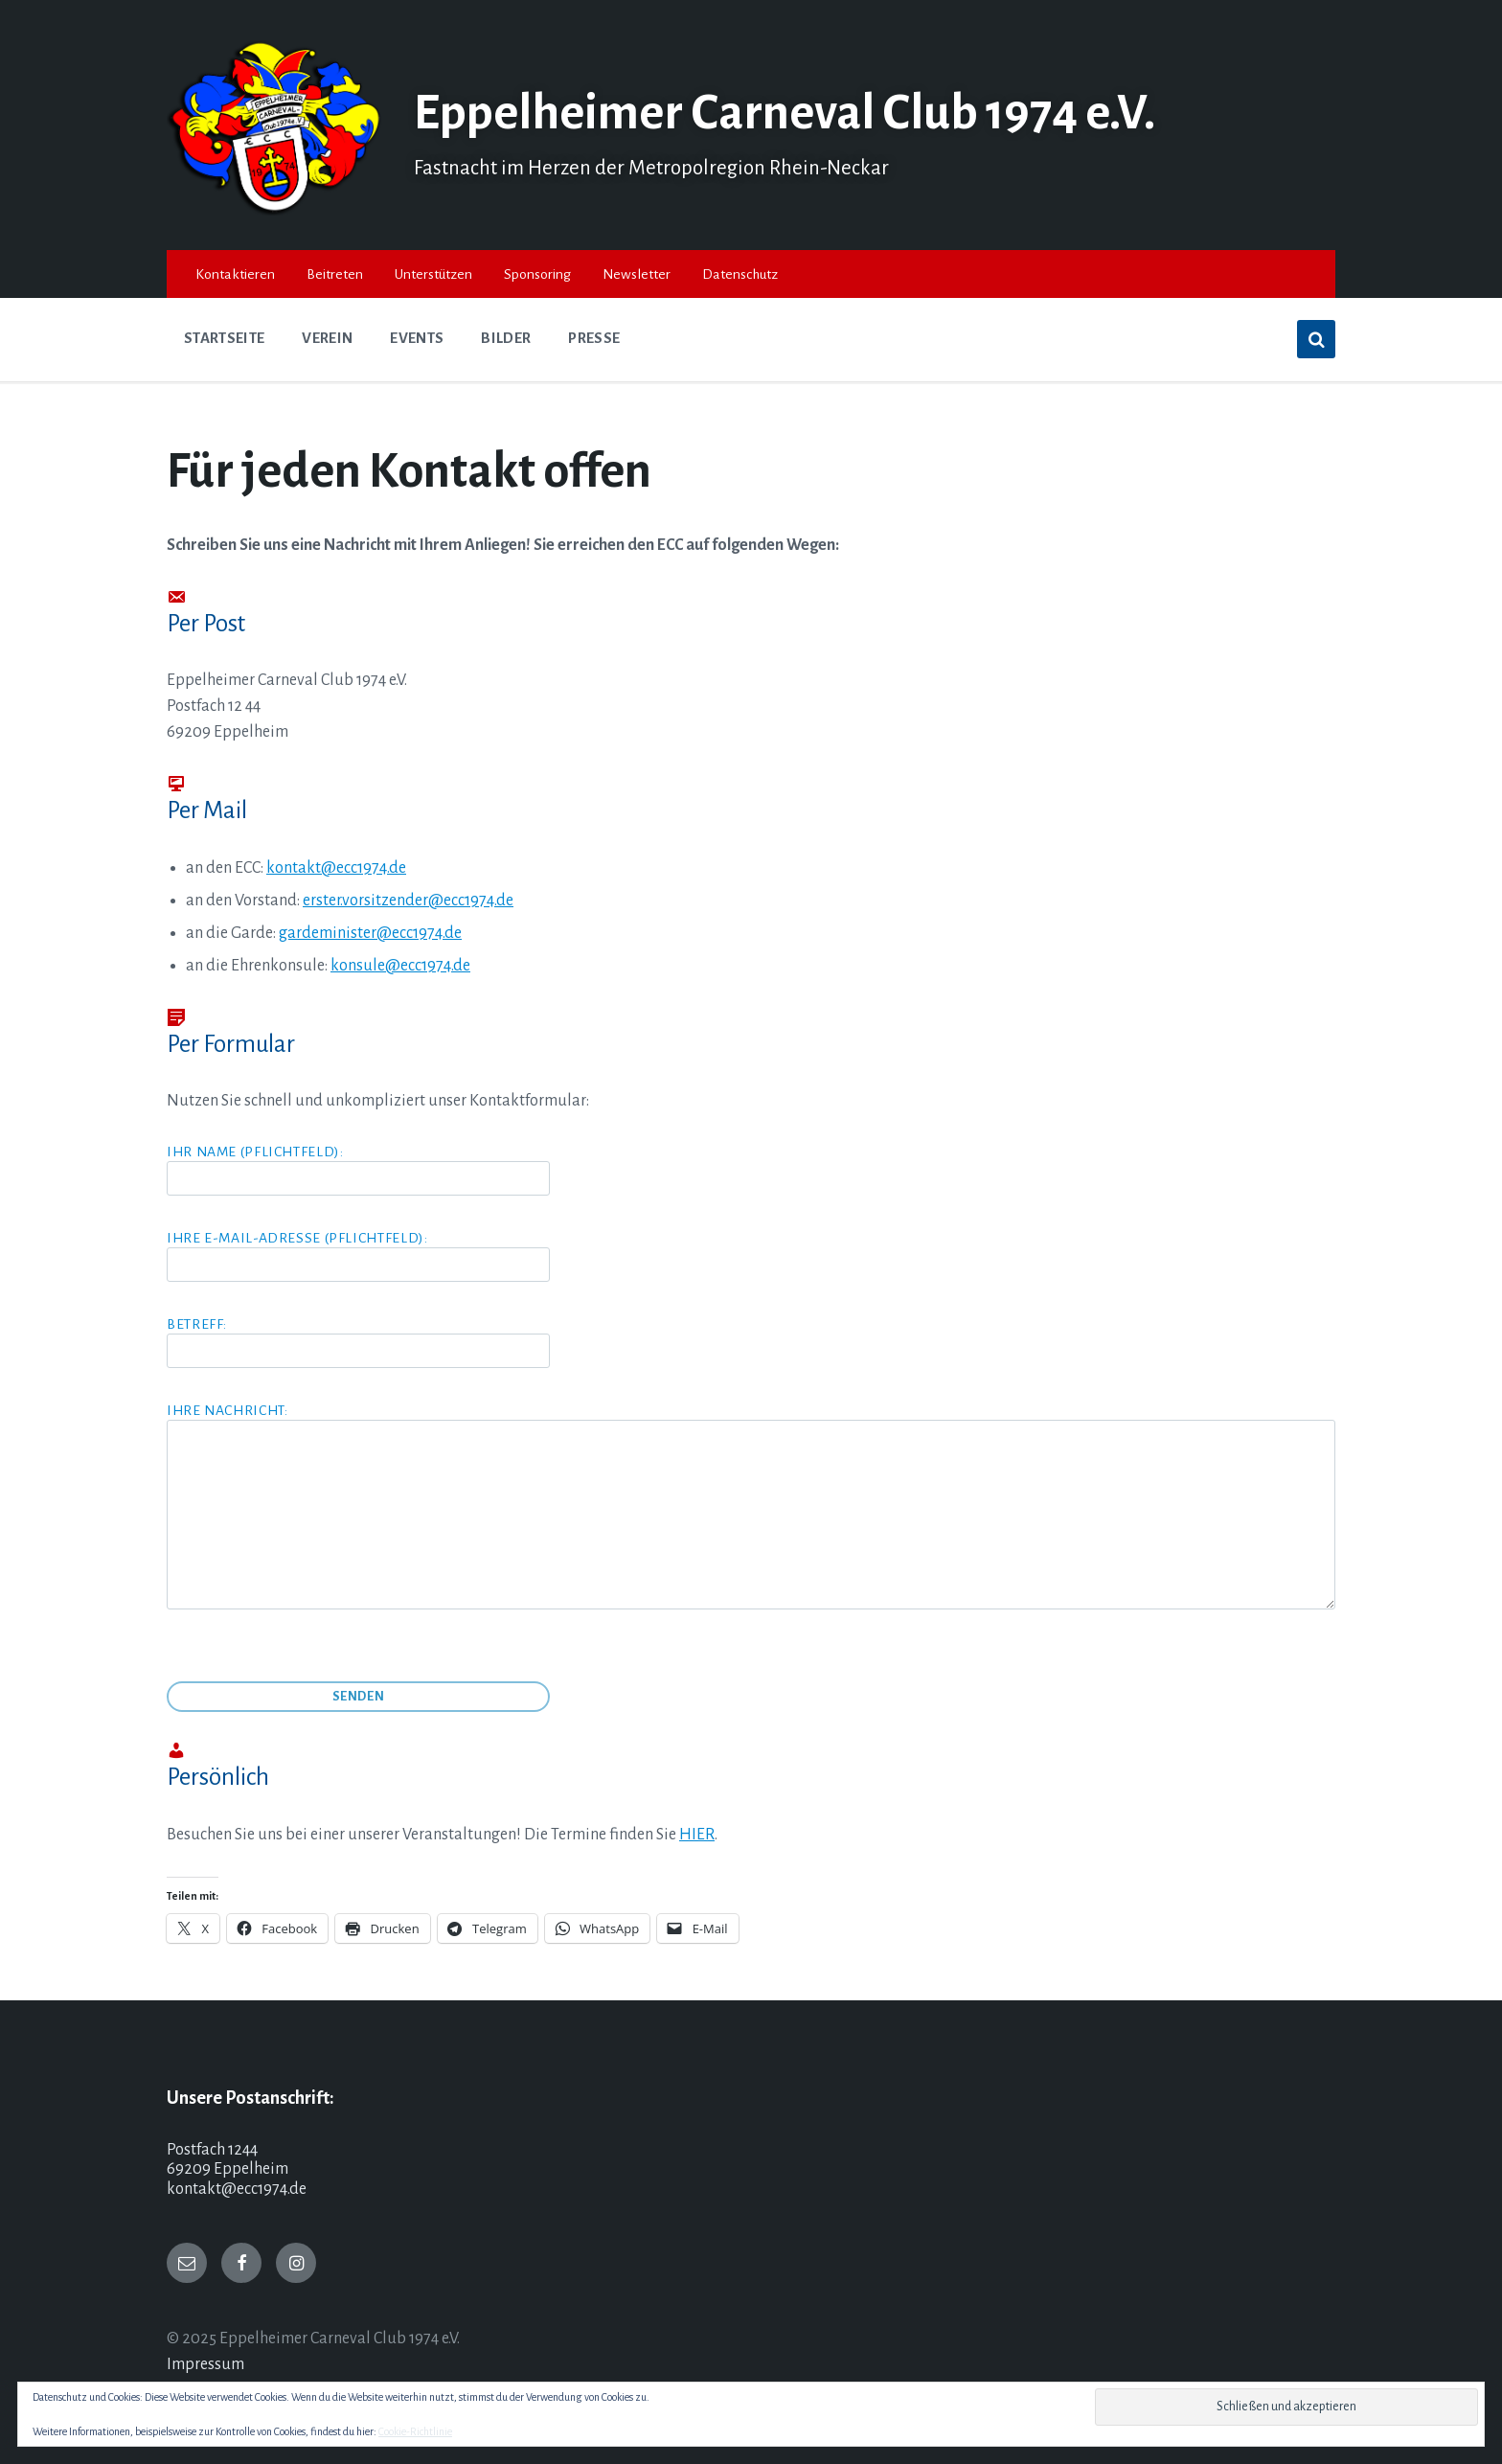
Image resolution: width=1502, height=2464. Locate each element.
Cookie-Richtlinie (415, 2431)
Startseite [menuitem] (224, 338)
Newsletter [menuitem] (637, 274)
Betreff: (751, 1342)
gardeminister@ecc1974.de (370, 933)
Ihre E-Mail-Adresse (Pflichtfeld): (358, 1250)
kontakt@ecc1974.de (336, 868)
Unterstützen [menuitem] (433, 274)
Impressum (205, 2364)
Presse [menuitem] (594, 338)
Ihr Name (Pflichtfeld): (751, 1170)
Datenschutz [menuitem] (740, 274)
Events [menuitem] (417, 338)
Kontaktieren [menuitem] (235, 274)
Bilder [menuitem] (506, 338)
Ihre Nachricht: (751, 1507)
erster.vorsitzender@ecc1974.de (408, 900)
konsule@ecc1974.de (400, 965)
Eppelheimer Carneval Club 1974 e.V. (784, 113)
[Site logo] (276, 210)
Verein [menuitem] (327, 338)
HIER (697, 1834)
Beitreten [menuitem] (335, 274)
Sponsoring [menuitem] (537, 274)
